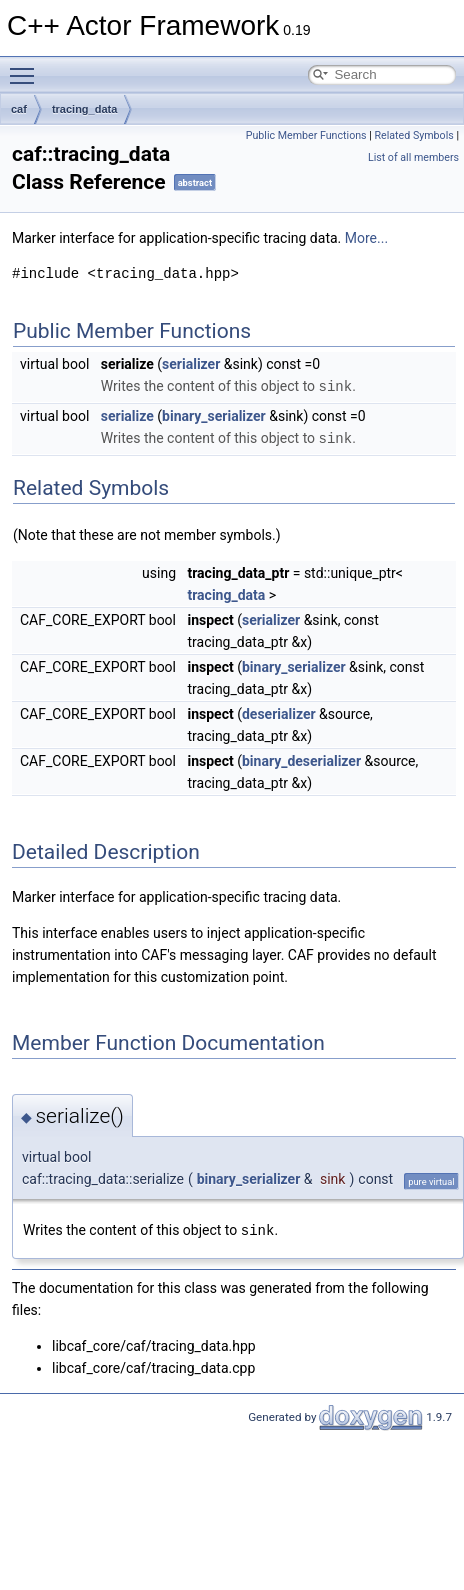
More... (366, 238)
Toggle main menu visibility (27, 67)
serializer (191, 364)
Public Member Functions (306, 135)
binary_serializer (214, 415)
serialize (127, 415)
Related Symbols (413, 135)
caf (19, 109)
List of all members (413, 157)
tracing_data (84, 109)
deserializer (279, 712)
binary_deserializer (301, 759)
